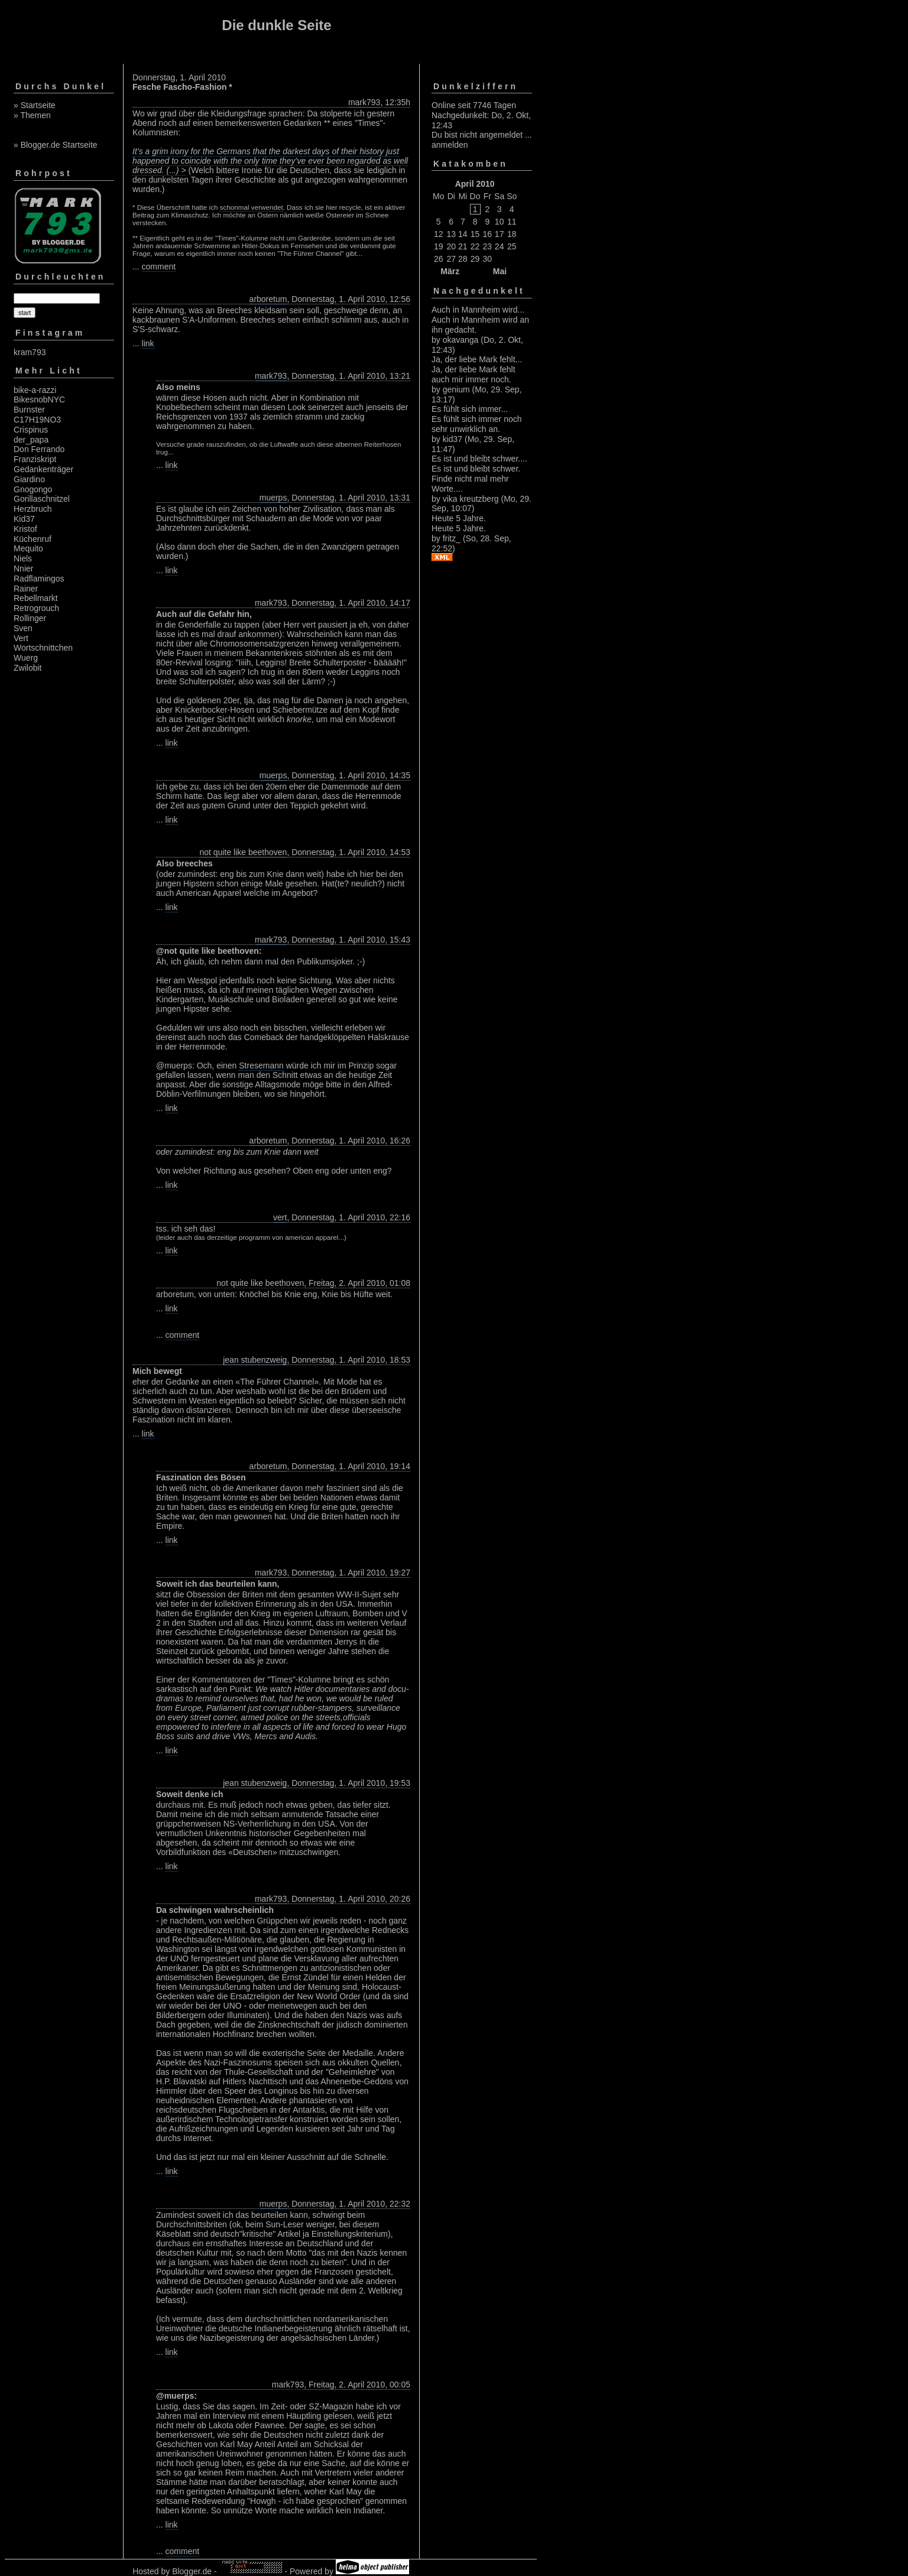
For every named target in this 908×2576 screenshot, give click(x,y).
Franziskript (35, 459)
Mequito (28, 548)
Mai (500, 271)
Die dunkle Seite (276, 25)
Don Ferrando (39, 449)
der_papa (31, 439)
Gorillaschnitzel (42, 498)
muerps (273, 497)
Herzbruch (33, 509)
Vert (21, 638)
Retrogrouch (36, 608)
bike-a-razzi (35, 390)
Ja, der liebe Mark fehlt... (477, 359)
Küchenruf (32, 539)
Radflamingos (39, 578)
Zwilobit (27, 668)
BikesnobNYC (39, 399)
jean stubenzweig (255, 1360)
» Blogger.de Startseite (56, 145)
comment (159, 266)
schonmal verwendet (251, 207)
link (148, 343)
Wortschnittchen (43, 647)
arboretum (268, 299)
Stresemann (261, 1065)
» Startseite (35, 105)
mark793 (364, 102)
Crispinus (31, 429)
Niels (23, 558)
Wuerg (26, 657)
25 (512, 246)
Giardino (29, 479)
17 (499, 234)
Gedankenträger (43, 469)
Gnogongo (33, 489)
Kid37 (24, 519)
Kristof (25, 529)
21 (463, 246)
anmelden (450, 145)
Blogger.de (192, 2571)
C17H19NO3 (37, 419)
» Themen (32, 115)
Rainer (26, 588)
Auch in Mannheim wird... (478, 309)
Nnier (23, 568)
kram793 (30, 352)
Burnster (29, 409)
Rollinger (30, 618)
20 (451, 246)
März (449, 271)
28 (463, 259)
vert (280, 1217)
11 (512, 221)
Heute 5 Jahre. (459, 518)
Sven (23, 628)
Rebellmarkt (36, 598)
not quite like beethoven (243, 852)
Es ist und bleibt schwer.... (479, 458)
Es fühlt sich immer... (470, 409)
